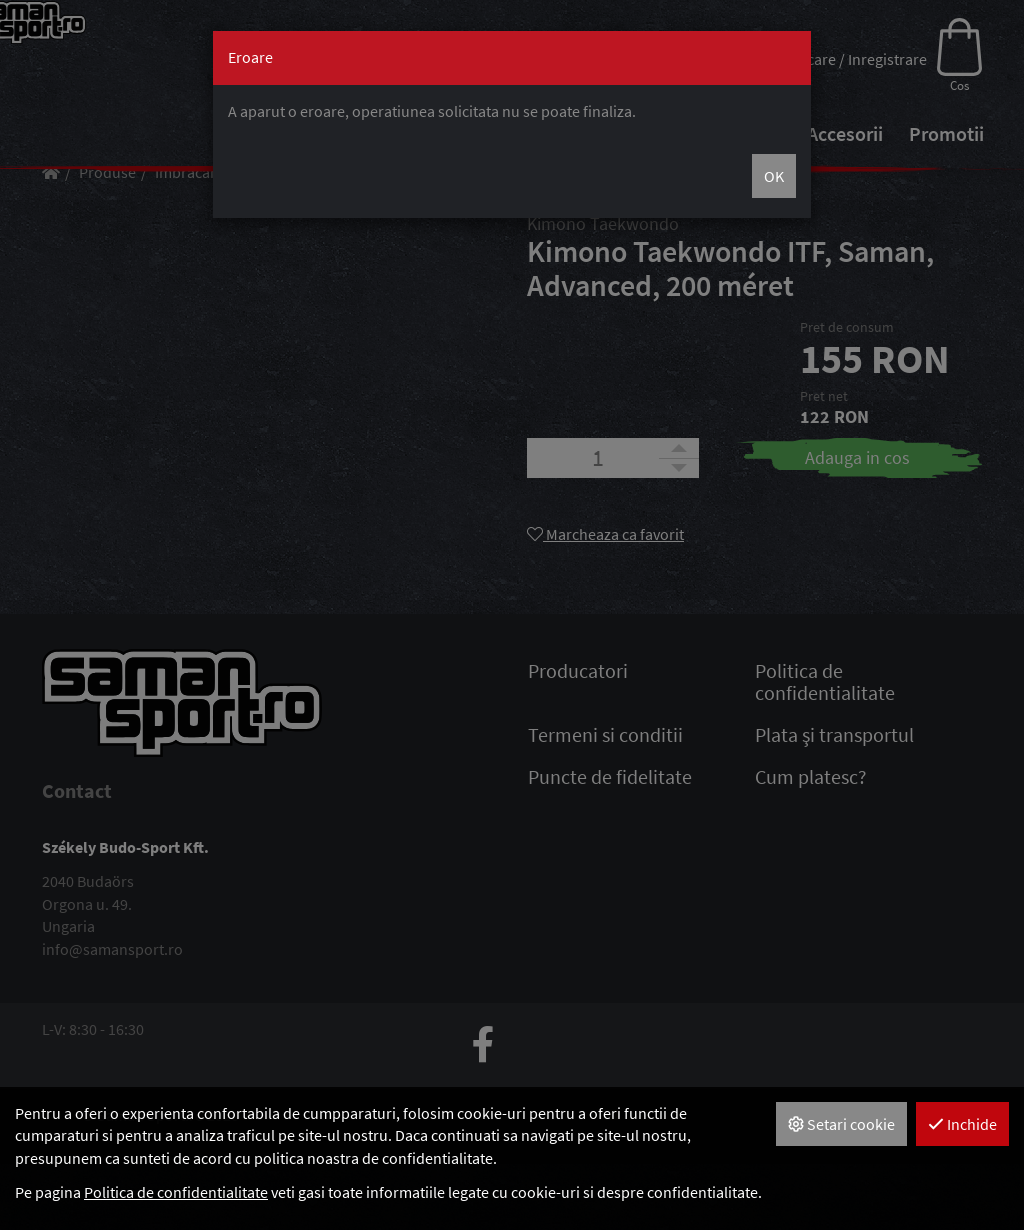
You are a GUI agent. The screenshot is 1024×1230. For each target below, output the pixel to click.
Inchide (962, 1124)
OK (774, 176)
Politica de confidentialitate (176, 1192)
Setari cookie (841, 1124)
